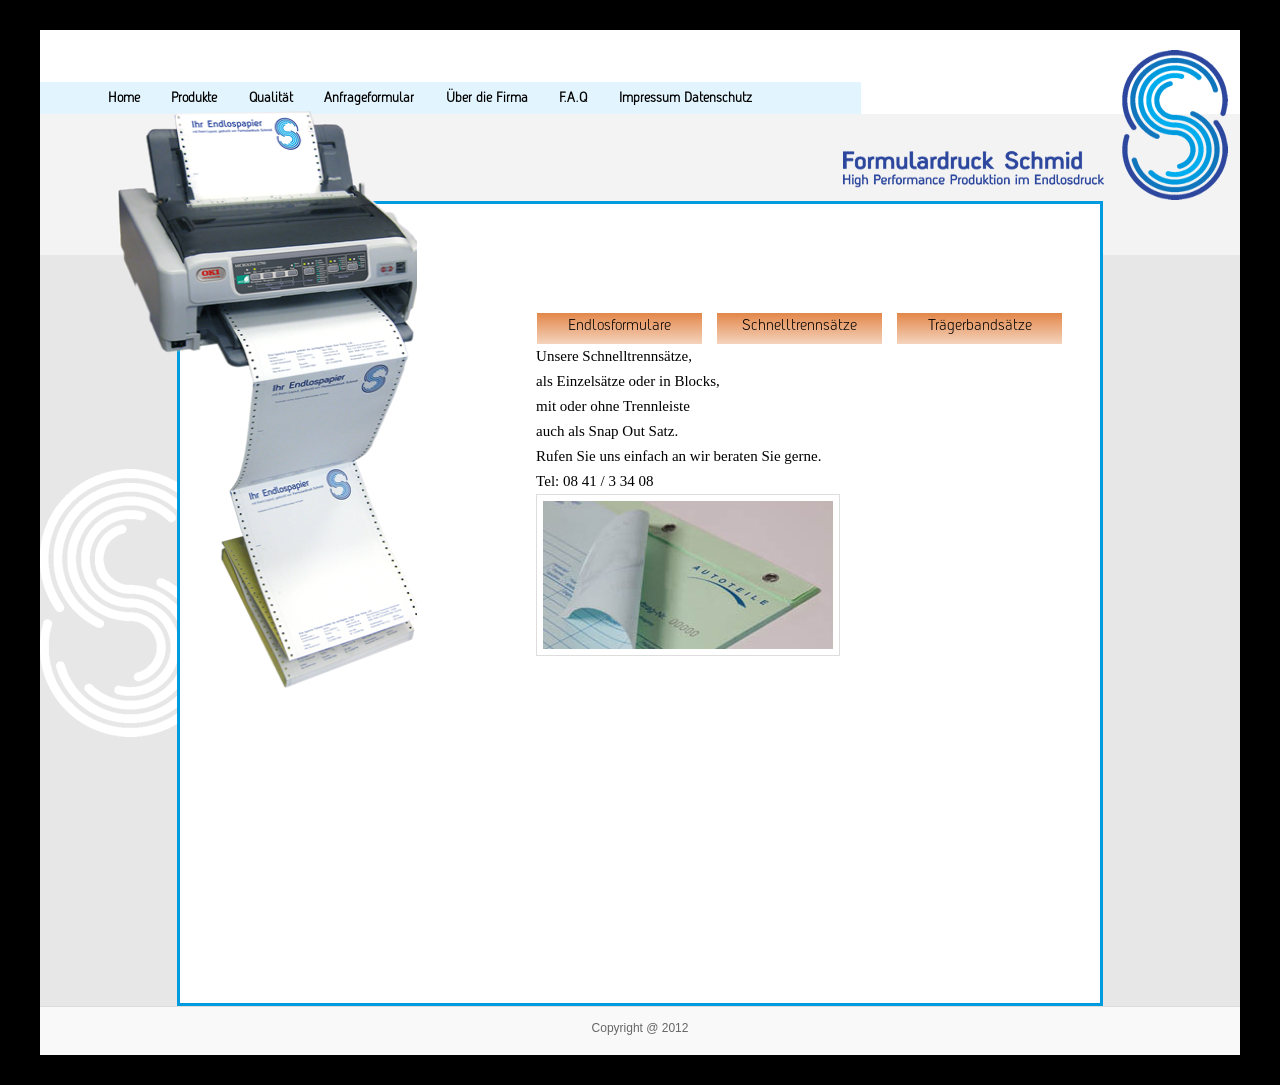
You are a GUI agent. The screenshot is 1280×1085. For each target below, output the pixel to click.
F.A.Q (573, 97)
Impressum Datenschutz (685, 97)
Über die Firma (487, 97)
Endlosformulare (619, 324)
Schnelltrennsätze (799, 324)
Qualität (271, 97)
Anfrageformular (369, 97)
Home (124, 97)
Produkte (194, 97)
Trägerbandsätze (980, 324)
